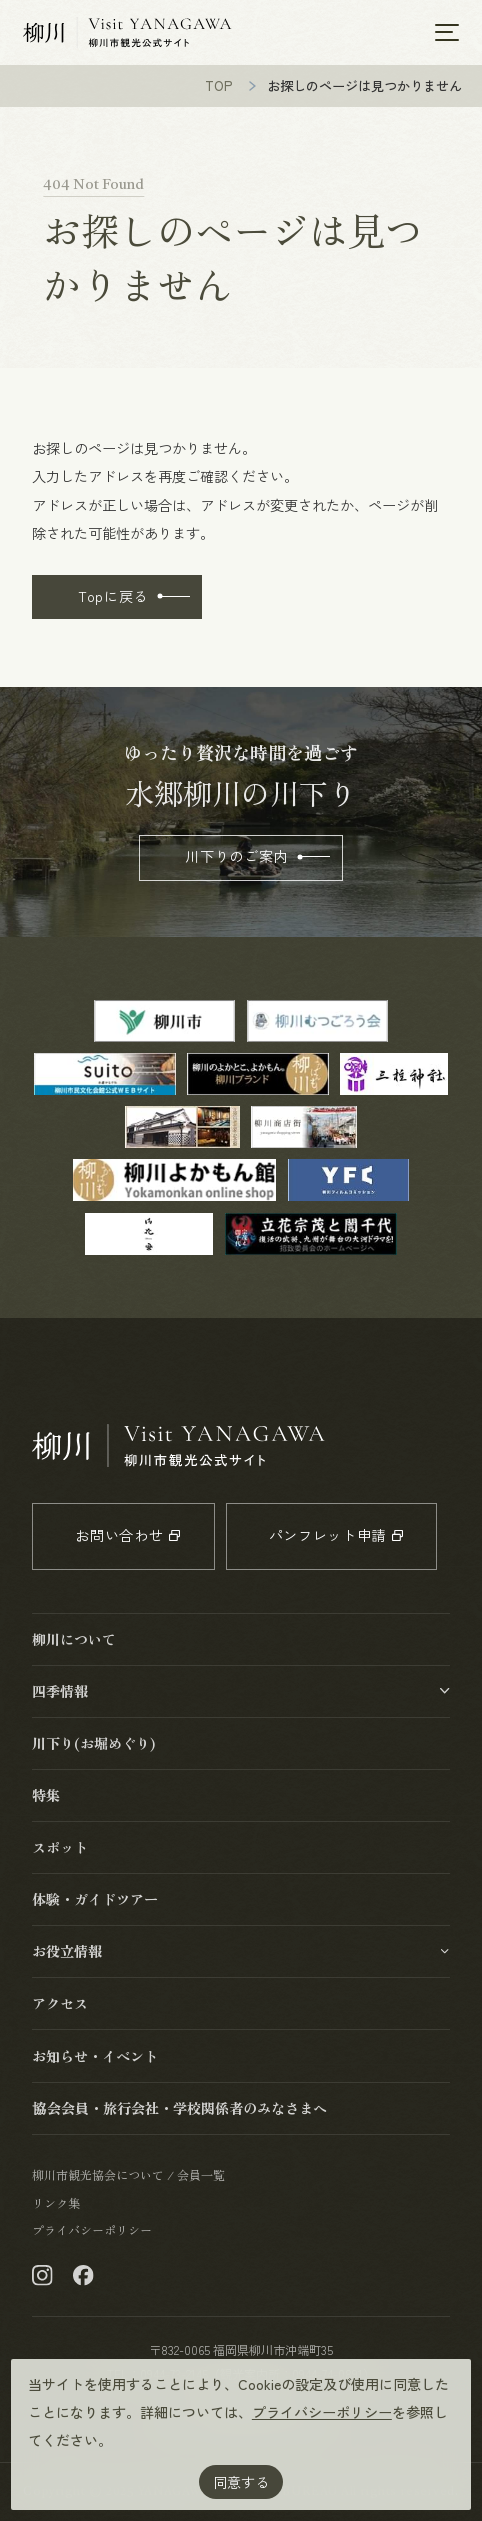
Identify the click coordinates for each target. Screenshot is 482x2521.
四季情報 (60, 1691)
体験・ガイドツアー (95, 1899)
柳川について (74, 1639)
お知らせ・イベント (95, 2056)
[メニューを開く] (447, 32)
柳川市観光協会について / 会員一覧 (128, 2174)
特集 (46, 1795)
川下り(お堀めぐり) (94, 1743)
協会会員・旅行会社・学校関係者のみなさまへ (179, 2108)
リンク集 (56, 2202)
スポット (60, 1847)
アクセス (60, 2003)
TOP (219, 85)
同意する (241, 2482)
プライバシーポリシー (322, 2412)
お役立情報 (67, 1951)
